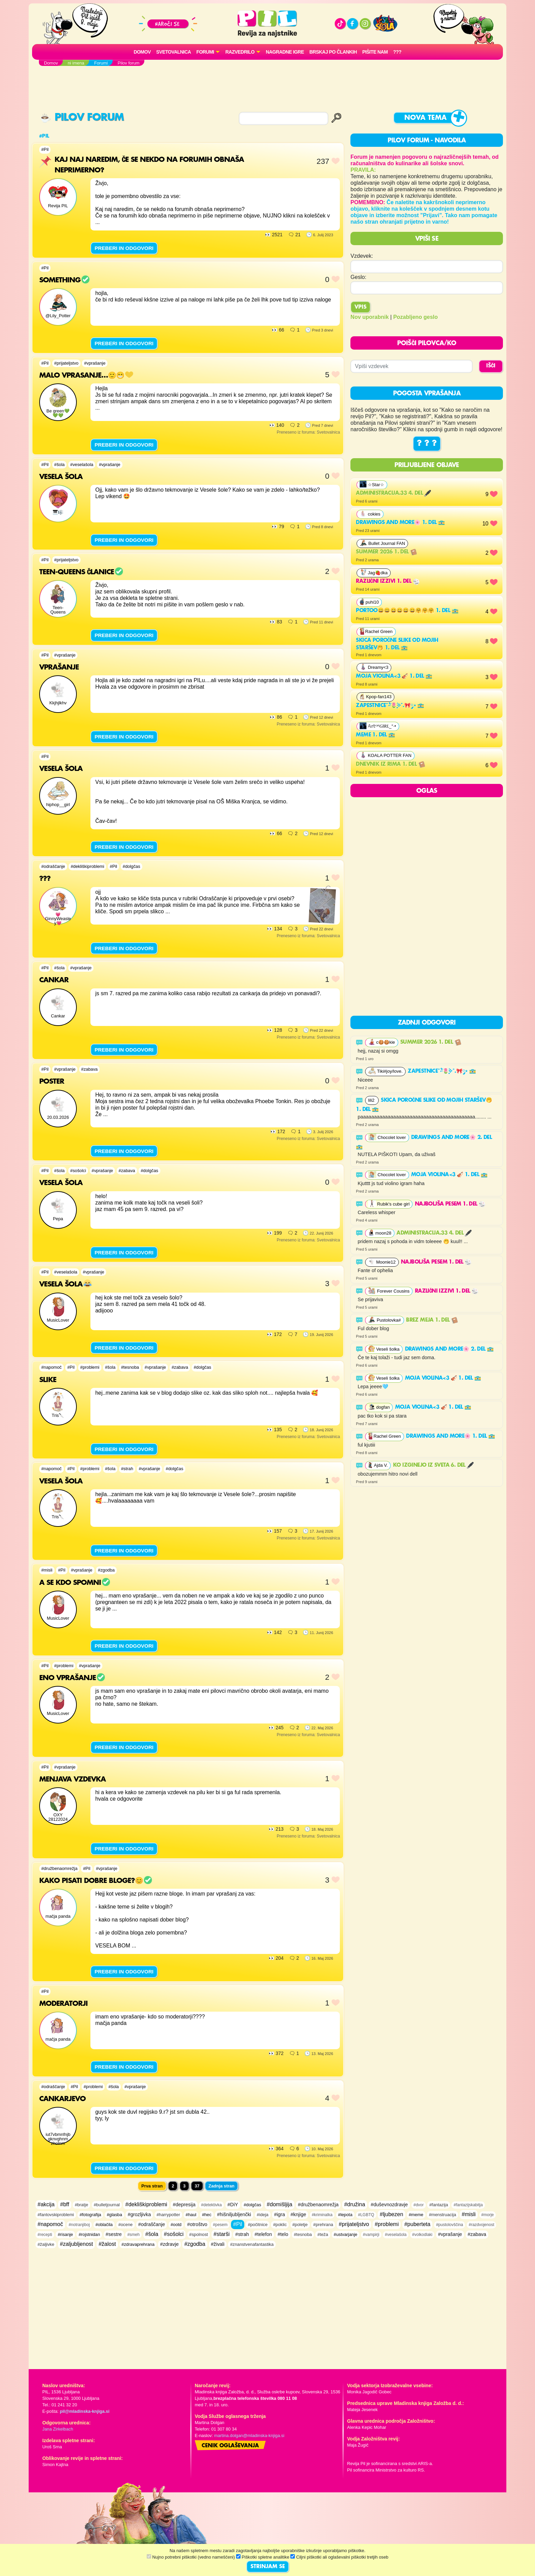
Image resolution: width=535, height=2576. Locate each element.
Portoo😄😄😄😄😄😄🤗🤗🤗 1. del (407, 611)
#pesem (220, 2224)
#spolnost (198, 2234)
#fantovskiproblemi (56, 2214)
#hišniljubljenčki (234, 2214)
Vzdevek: (361, 256)
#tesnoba (130, 1367)
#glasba (114, 2214)
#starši (222, 2234)
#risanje (65, 2234)
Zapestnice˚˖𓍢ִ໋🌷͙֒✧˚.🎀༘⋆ (390, 705)
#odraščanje (53, 866)
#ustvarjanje (345, 2234)
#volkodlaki (422, 2234)
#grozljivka (139, 2214)
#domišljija (279, 2204)
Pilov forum (82, 117)
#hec (207, 2214)
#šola (59, 464)
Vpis (360, 307)
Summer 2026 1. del (386, 552)
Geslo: (358, 277)
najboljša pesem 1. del (450, 1204)
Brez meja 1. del (432, 1320)
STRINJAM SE (267, 2567)
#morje (487, 2214)
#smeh (133, 2234)
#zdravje (169, 2244)
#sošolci (78, 1170)
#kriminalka (322, 2214)
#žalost (107, 2244)
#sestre (114, 2234)
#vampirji (371, 2234)
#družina (354, 2204)
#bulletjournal (107, 2204)
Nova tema (425, 118)
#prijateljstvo (66, 363)
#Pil (44, 149)
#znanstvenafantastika (251, 2244)
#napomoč (51, 1367)
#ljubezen (391, 2214)
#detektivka (211, 2204)
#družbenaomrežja (59, 1868)
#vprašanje (94, 363)
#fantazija (438, 2204)
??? (397, 52)
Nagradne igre (285, 52)
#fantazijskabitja (467, 2204)
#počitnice (258, 2224)
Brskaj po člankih (333, 52)
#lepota (345, 2214)
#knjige (298, 2214)
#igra (279, 2214)
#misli (47, 1570)
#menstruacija (442, 2214)
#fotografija (90, 2214)
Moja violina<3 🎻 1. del (394, 676)
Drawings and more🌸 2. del (449, 1349)
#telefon (263, 2234)
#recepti (45, 2234)
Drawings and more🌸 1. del (400, 522)
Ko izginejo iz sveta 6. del (433, 1465)
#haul (191, 2214)
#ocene (125, 2224)
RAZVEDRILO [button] (239, 52)
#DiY (233, 2204)
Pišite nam (375, 52)
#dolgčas (131, 866)
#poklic (280, 2224)
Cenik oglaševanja (230, 2446)
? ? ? (427, 443)
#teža (322, 2234)
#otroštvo (197, 2224)
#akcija (46, 2204)
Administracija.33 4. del (393, 493)
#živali (218, 2244)
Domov (142, 52)
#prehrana (323, 2224)
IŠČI (490, 366)
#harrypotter (168, 2214)
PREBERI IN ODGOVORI (124, 248)
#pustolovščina (449, 2224)
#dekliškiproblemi (87, 866)
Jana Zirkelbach (57, 2429)
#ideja (263, 2214)
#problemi (89, 1367)
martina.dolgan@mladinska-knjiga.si (249, 2435)
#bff (64, 2204)
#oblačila (104, 2224)
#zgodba (106, 1570)
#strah (127, 1468)
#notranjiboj (79, 2224)
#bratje (81, 2204)
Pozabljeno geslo (415, 317)
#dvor (419, 2204)
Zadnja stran (221, 2185)
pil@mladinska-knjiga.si (84, 2411)
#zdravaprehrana (138, 2244)
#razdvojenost (481, 2224)
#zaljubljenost (76, 2244)
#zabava (89, 1069)
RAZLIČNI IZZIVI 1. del (387, 581)
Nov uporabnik (369, 317)
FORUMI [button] (205, 52)
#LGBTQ (366, 2214)
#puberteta (417, 2224)
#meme (416, 2214)
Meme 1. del (375, 735)
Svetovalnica (173, 52)
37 (196, 2185)
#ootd (176, 2224)
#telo (283, 2234)
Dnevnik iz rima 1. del (390, 764)
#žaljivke (46, 2244)
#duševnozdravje (389, 2204)
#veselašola (81, 464)
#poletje (300, 2224)
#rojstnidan (89, 2234)
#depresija (184, 2204)
